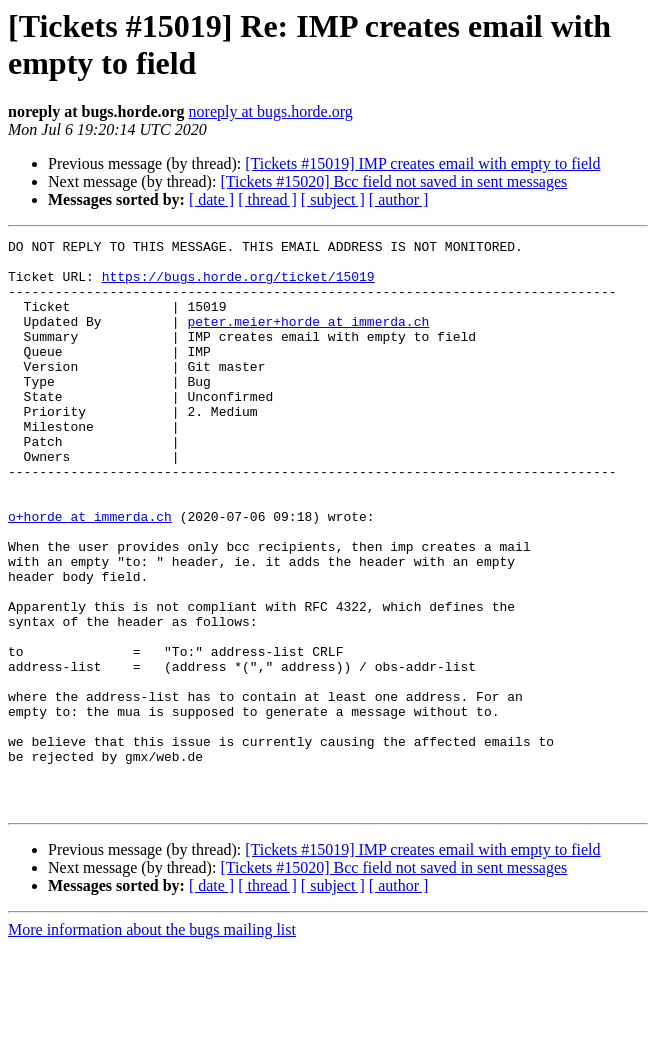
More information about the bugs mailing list (152, 1043)
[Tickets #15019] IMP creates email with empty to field (422, 163)
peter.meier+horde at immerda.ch (308, 339)
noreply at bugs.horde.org (271, 111)
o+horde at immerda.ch (90, 573)
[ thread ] (267, 199)
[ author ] (399, 199)
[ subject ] (333, 199)
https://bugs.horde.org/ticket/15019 (238, 285)
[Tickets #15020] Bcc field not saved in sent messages (393, 181)
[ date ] (211, 199)
